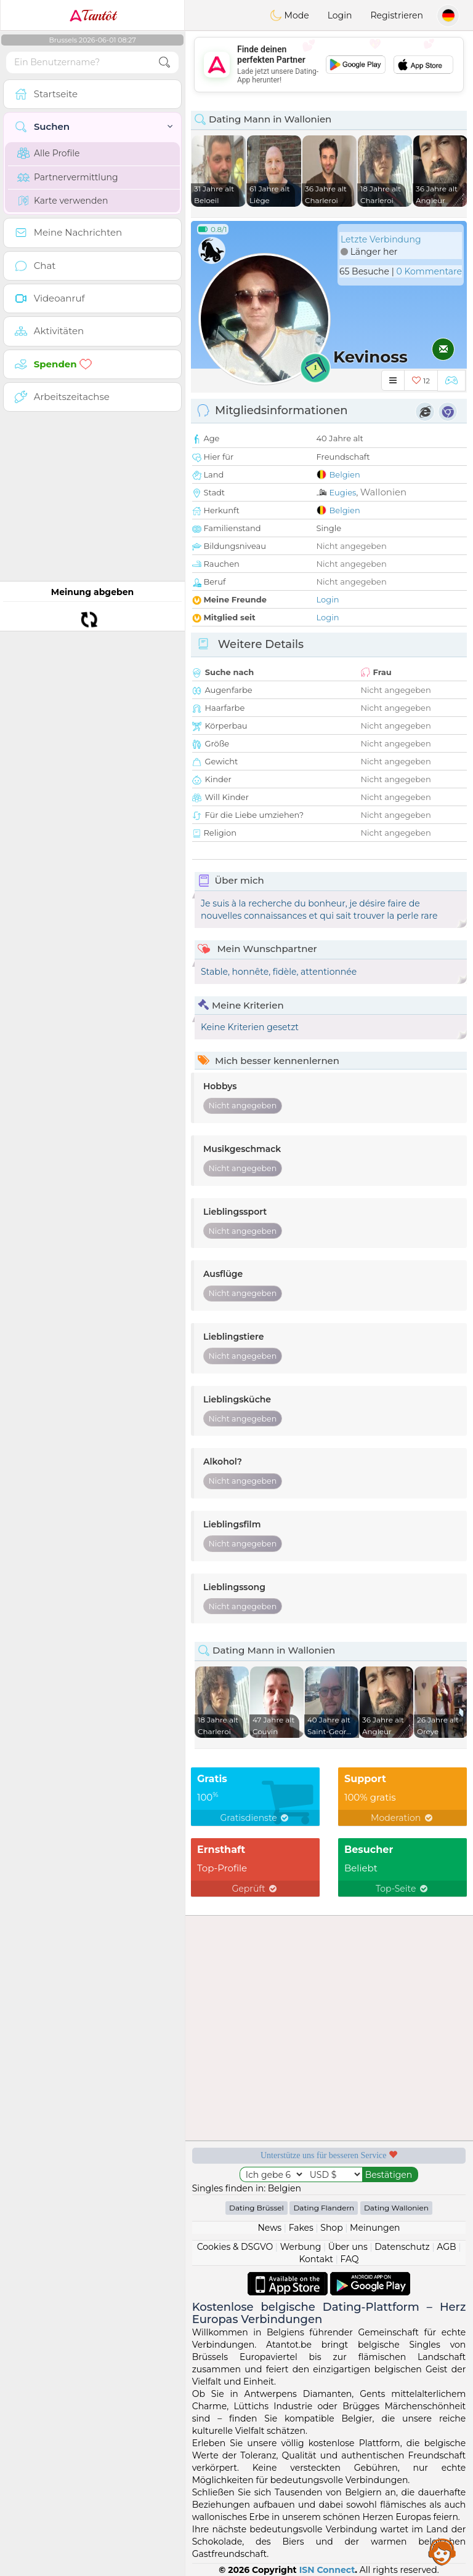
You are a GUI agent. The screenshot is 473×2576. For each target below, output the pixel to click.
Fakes (301, 2227)
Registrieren (396, 15)
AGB (446, 2246)
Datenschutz (401, 2246)
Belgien (344, 474)
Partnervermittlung (67, 177)
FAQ (349, 2259)
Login (340, 15)
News (269, 2227)
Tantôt (93, 15)
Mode (289, 15)
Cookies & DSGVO (235, 2246)
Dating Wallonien (396, 2207)
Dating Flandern (323, 2207)
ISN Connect (327, 2569)
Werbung (300, 2246)
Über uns (348, 2246)
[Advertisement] (329, 64)
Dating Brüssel (256, 2207)
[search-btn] (164, 62)
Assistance (442, 2551)
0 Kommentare (429, 271)
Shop (331, 2227)
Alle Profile (48, 153)
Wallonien (383, 492)
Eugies (343, 492)
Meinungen (375, 2227)
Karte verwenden (62, 200)
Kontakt (316, 2259)
